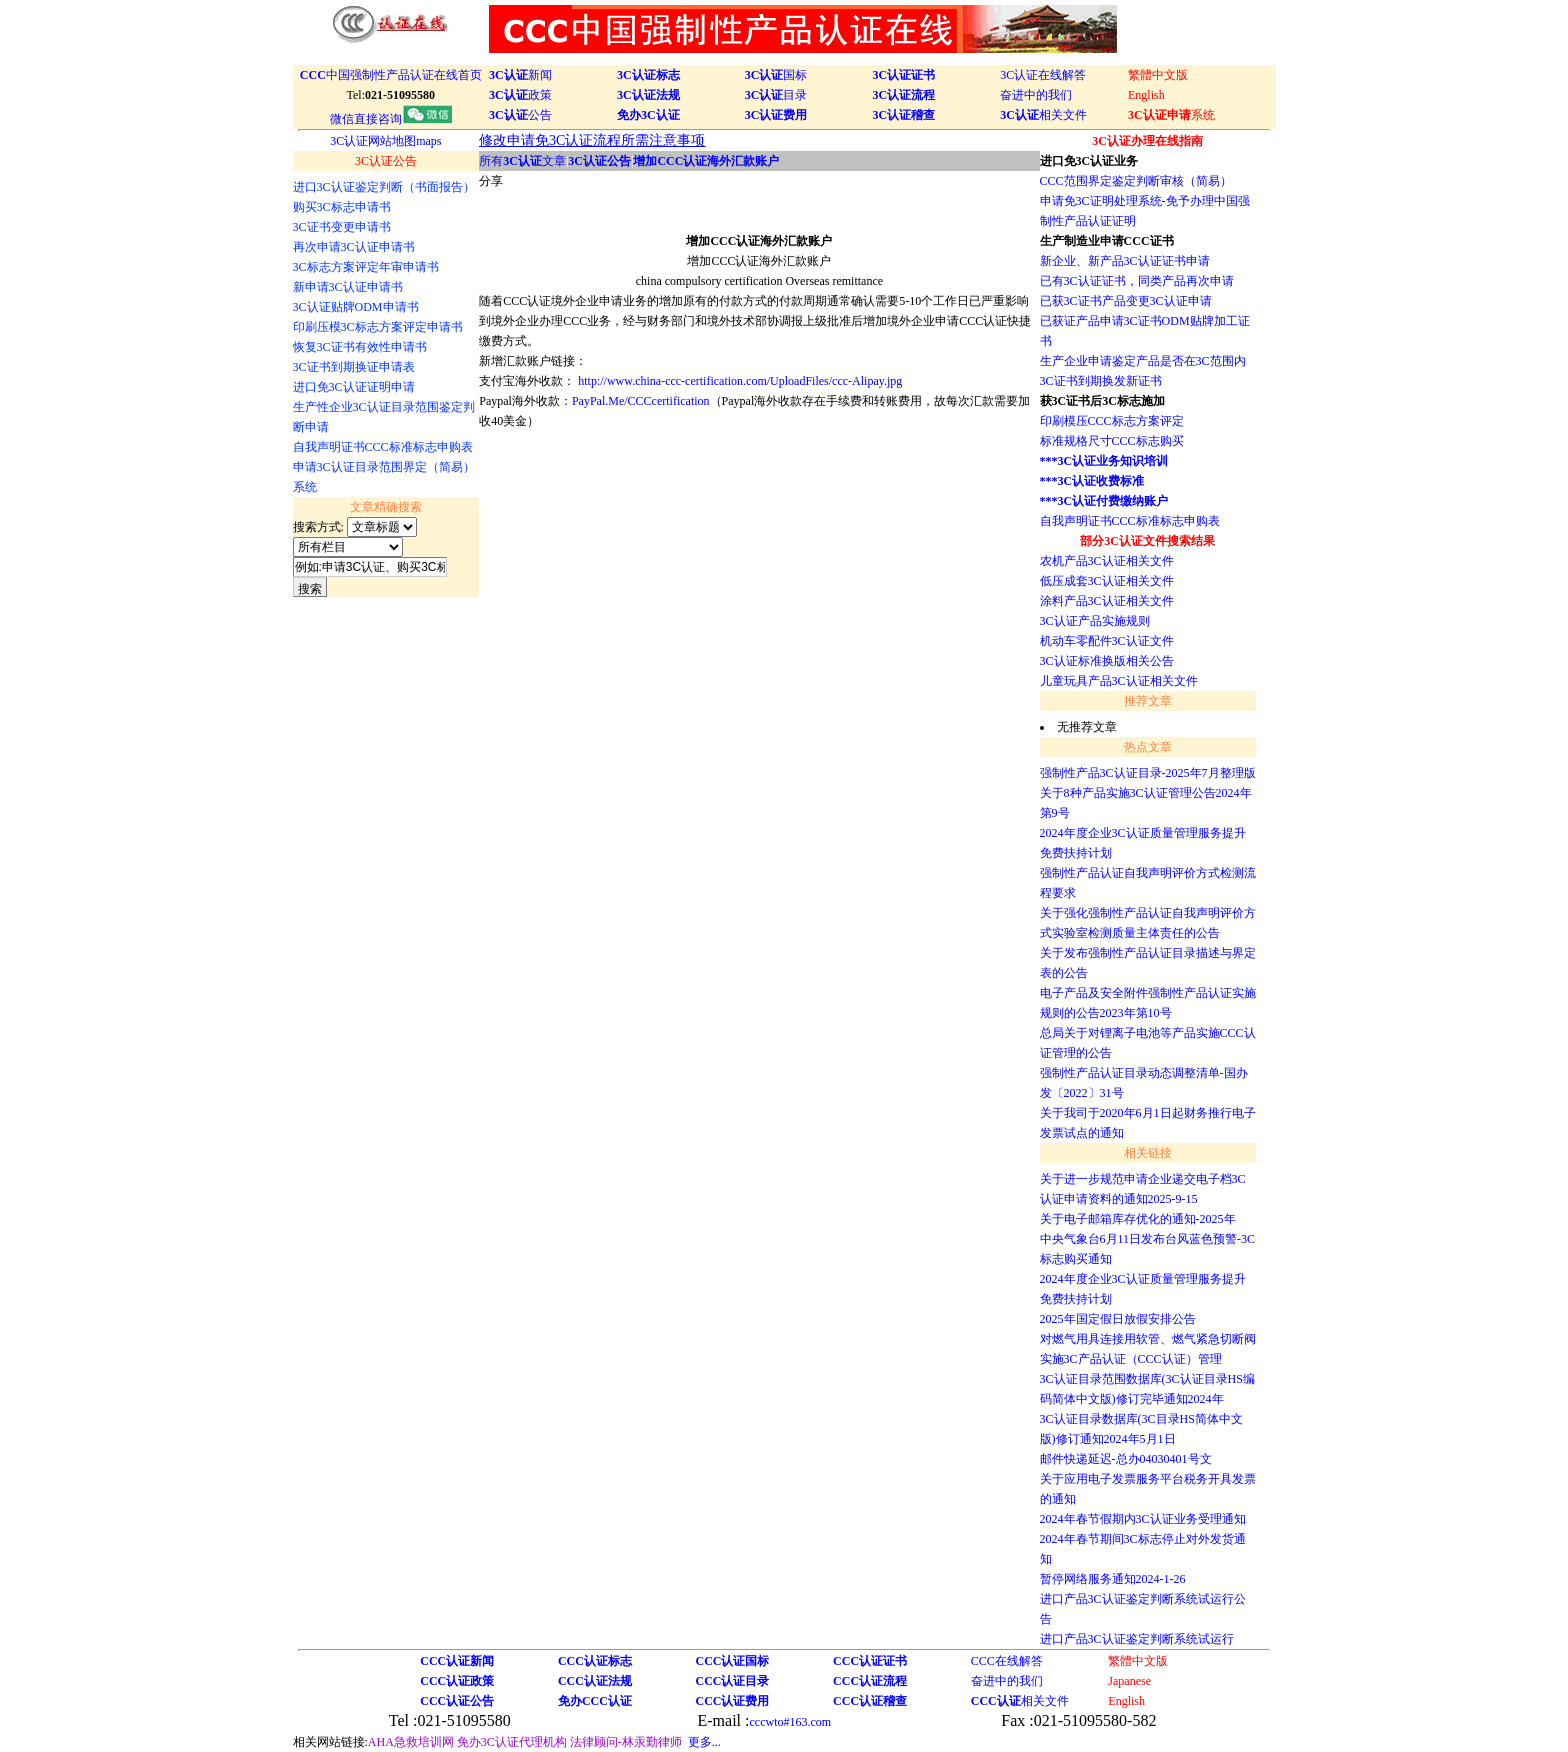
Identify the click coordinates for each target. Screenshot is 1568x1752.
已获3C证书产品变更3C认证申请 (1126, 301)
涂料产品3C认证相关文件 (1107, 601)
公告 (520, 115)
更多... (704, 1742)
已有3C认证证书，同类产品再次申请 (1137, 281)
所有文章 (522, 161)
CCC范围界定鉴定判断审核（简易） (1136, 181)
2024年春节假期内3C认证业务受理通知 (1143, 1519)
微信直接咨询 (391, 119)
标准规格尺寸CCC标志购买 (1112, 441)
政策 (520, 95)
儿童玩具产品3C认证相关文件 (1119, 681)
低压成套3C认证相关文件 (1107, 581)
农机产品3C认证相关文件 (1107, 561)
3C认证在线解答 (1043, 75)
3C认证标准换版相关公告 (1107, 661)
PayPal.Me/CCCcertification (641, 401)
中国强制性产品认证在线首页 (391, 75)
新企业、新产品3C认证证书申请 (1125, 261)
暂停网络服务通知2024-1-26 (1113, 1579)
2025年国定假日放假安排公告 (1118, 1319)
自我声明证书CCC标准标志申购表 (1130, 521)
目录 (776, 95)
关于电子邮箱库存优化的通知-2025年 (1138, 1219)
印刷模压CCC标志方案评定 (1112, 421)
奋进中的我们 (1036, 95)
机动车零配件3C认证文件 (1107, 641)
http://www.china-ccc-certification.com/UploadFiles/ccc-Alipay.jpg (740, 381)
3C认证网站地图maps (385, 141)
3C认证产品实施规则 (1095, 621)
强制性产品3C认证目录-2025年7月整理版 (1148, 773)
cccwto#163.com (790, 1722)
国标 (776, 75)
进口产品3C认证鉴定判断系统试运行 (1137, 1639)
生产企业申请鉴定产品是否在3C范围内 (1143, 361)
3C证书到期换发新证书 (1101, 381)
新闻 (520, 75)
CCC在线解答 (1007, 1661)
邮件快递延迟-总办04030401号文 (1126, 1459)
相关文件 (1043, 115)
